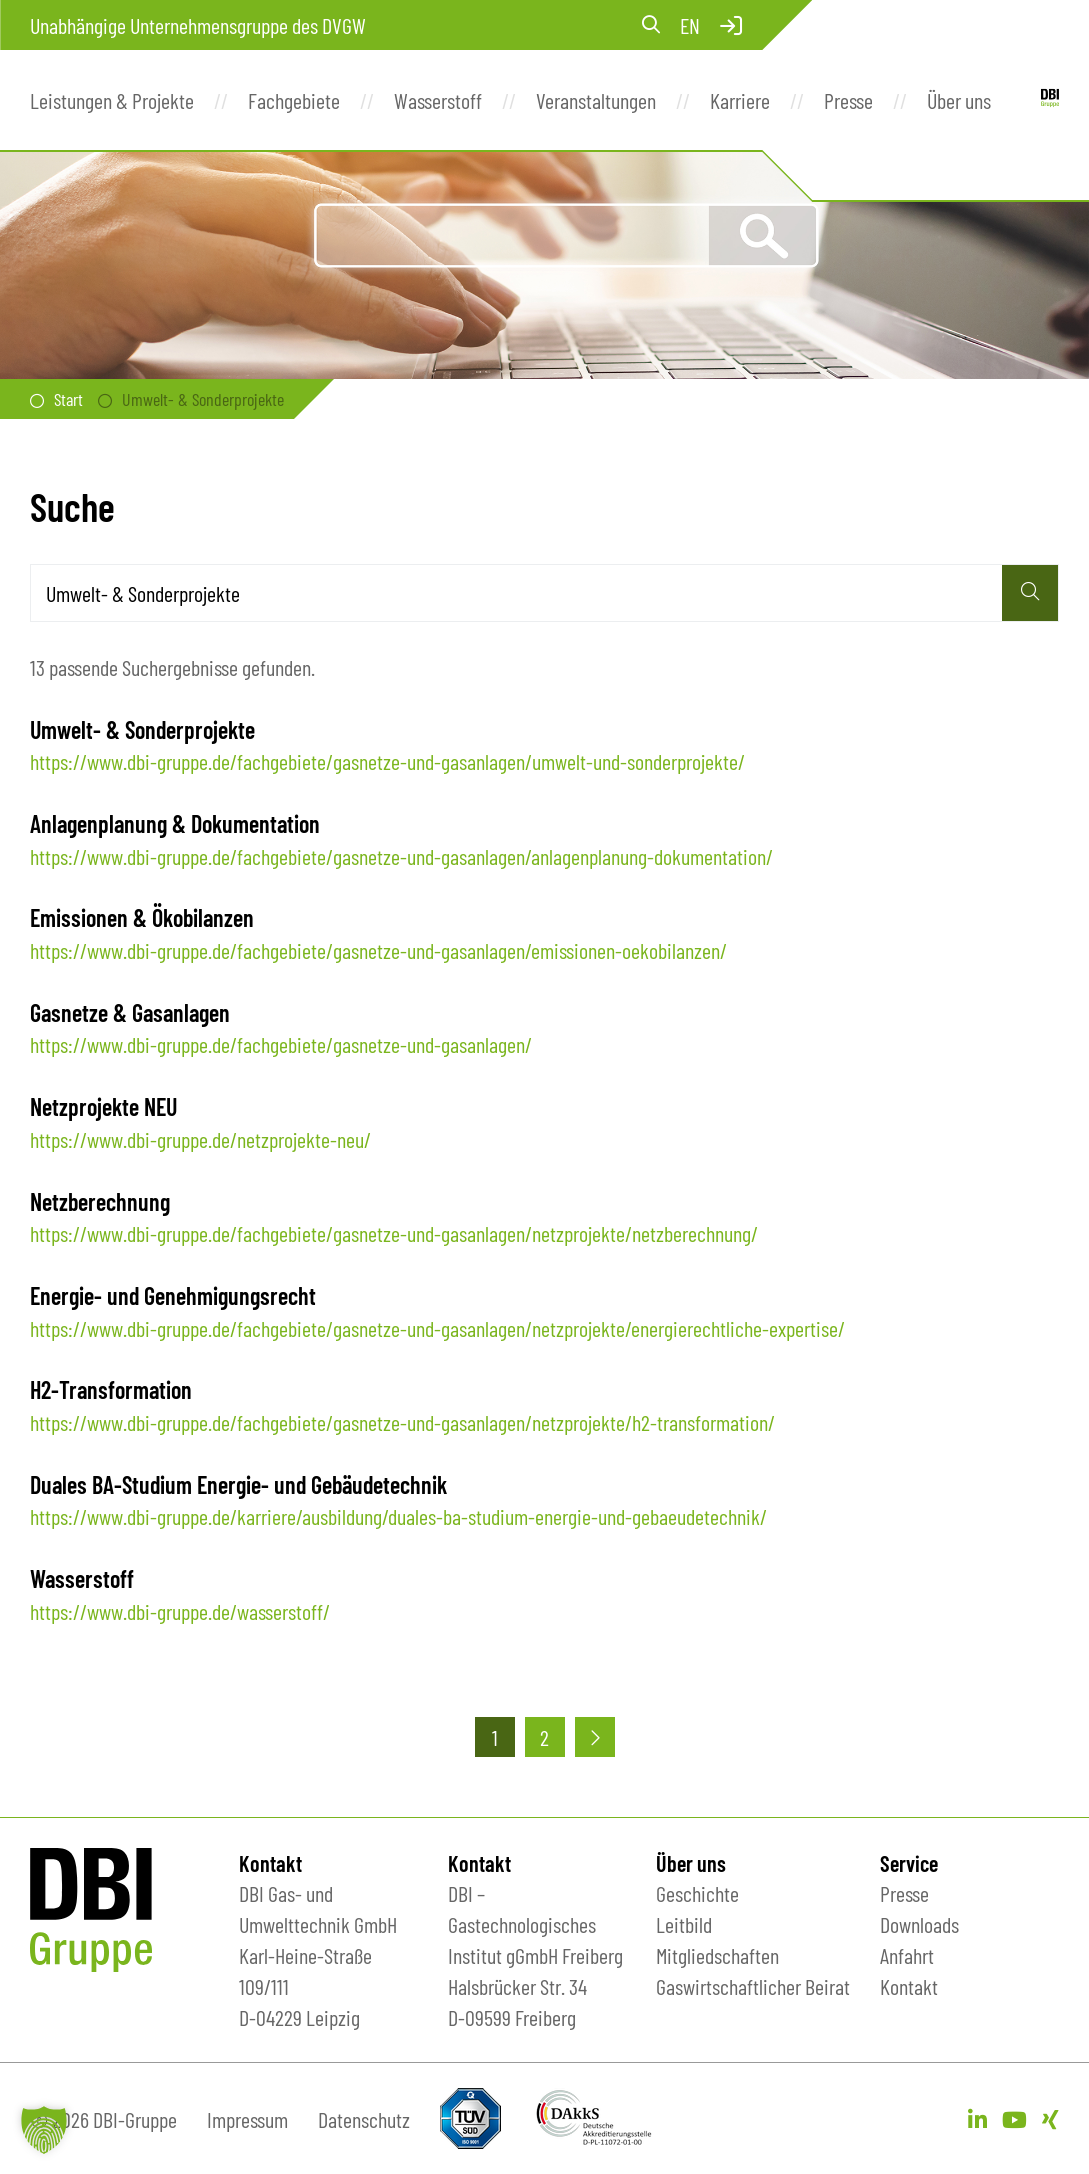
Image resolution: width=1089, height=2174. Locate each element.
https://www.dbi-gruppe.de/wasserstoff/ (180, 1611)
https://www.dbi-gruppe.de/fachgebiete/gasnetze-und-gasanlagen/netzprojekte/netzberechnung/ (394, 1233)
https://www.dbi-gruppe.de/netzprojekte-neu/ (200, 1139)
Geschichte (697, 1893)
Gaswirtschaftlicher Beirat (753, 1986)
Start (68, 399)
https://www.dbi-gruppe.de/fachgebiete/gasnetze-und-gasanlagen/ (281, 1044)
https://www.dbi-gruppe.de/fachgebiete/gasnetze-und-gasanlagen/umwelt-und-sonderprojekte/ (387, 761)
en (690, 25)
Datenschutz (364, 2119)
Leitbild (684, 1924)
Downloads (919, 1924)
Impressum (247, 2119)
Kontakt (909, 1986)
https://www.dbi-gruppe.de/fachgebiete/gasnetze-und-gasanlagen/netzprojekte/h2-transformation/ (402, 1422)
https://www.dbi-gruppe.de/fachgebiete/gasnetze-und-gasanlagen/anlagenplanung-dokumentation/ (401, 856)
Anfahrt (907, 1955)
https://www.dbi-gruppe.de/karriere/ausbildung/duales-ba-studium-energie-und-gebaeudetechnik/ (398, 1516)
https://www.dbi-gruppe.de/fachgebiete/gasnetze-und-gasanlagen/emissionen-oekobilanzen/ (378, 950)
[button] (44, 2130)
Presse (904, 1893)
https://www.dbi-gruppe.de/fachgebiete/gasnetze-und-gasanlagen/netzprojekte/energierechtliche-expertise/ (437, 1328)
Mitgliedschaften (717, 1955)
